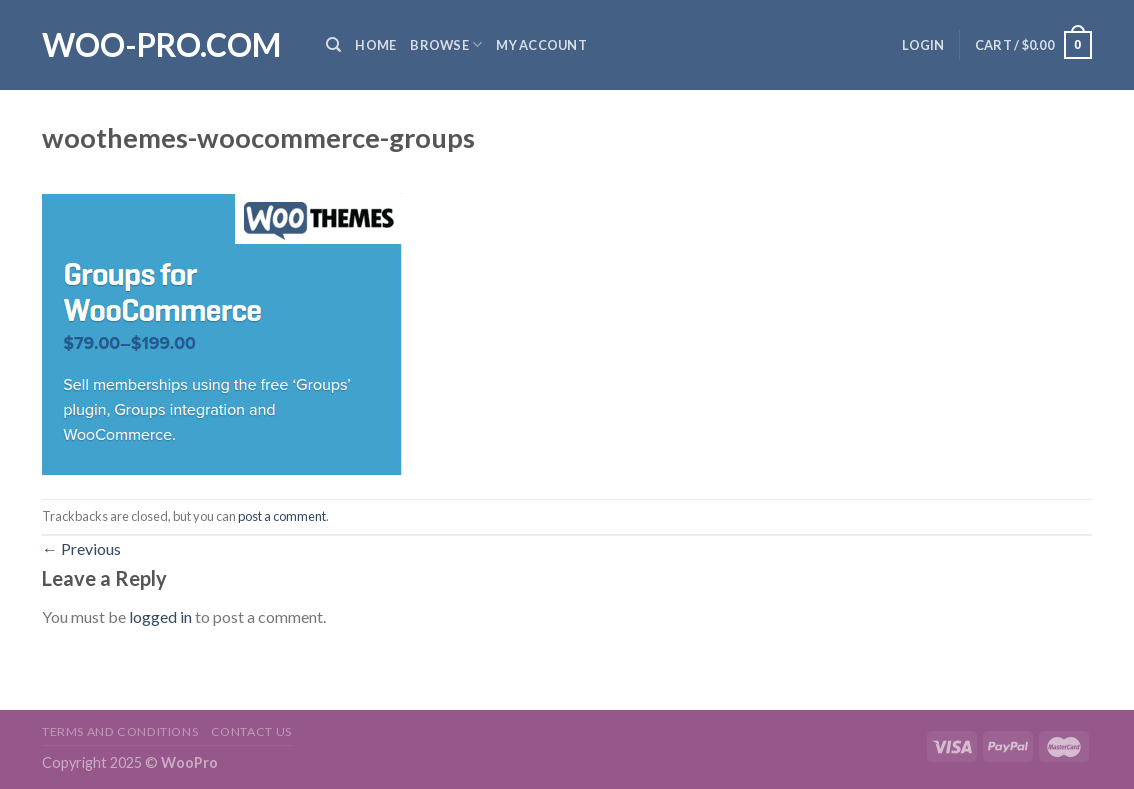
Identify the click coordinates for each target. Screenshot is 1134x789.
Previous (81, 548)
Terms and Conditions (120, 731)
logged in (160, 616)
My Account (541, 45)
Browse (446, 44)
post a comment (282, 516)
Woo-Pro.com (161, 45)
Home (375, 45)
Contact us (251, 731)
